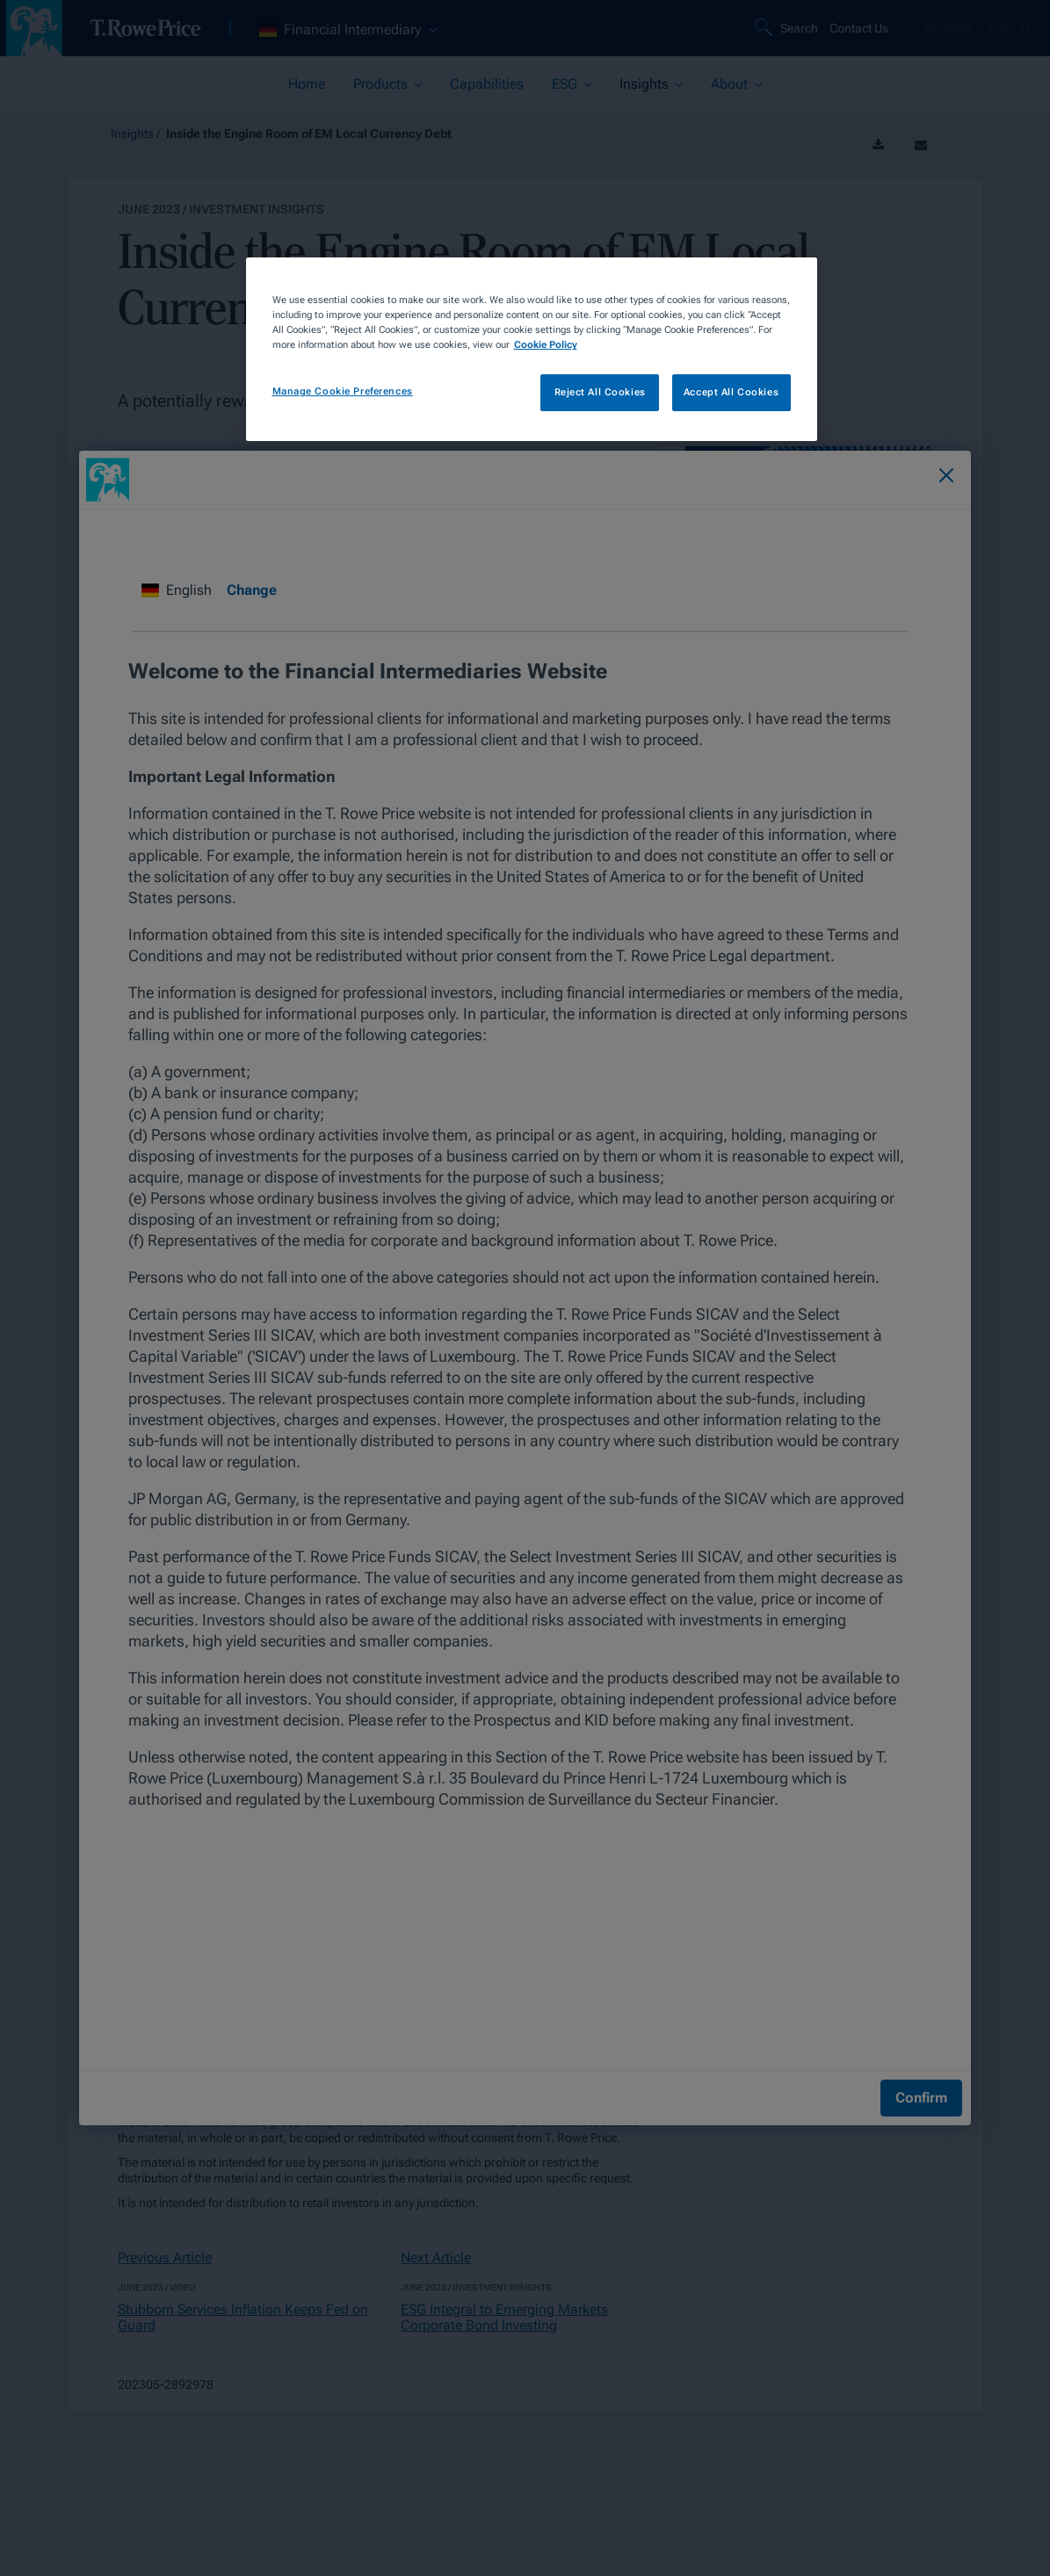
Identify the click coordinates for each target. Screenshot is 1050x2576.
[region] (531, 349)
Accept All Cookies (731, 392)
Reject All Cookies (600, 392)
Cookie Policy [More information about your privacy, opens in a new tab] (545, 344)
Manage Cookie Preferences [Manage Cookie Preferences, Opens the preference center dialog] (342, 391)
